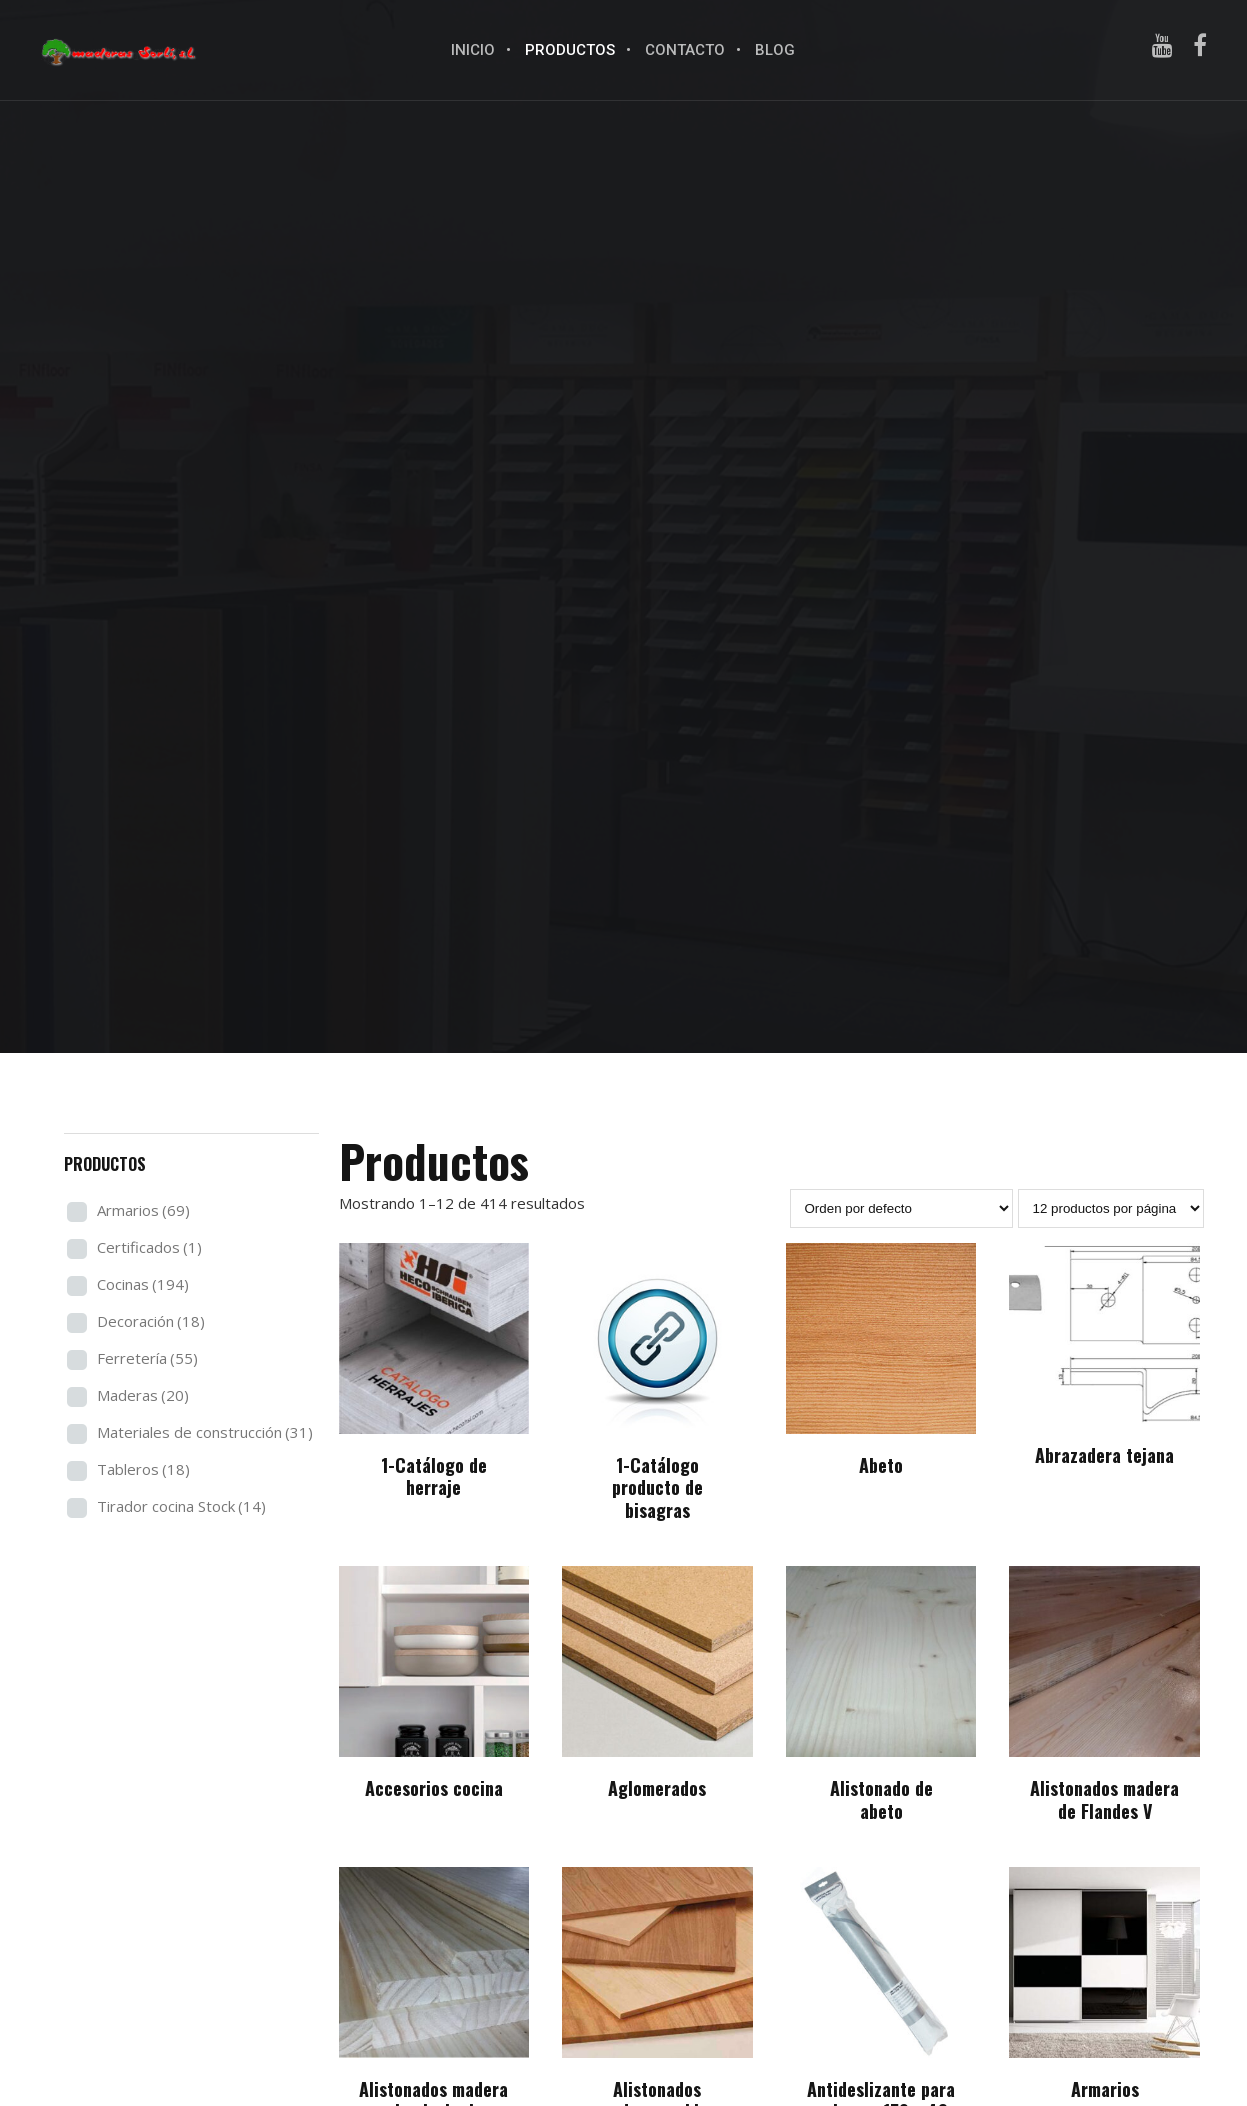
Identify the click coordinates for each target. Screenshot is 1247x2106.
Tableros (143, 1469)
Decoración (151, 1321)
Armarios (143, 1210)
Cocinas (143, 1284)
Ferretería (147, 1358)
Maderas (143, 1395)
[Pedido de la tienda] (901, 1208)
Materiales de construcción (205, 1432)
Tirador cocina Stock (181, 1506)
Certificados (149, 1247)
